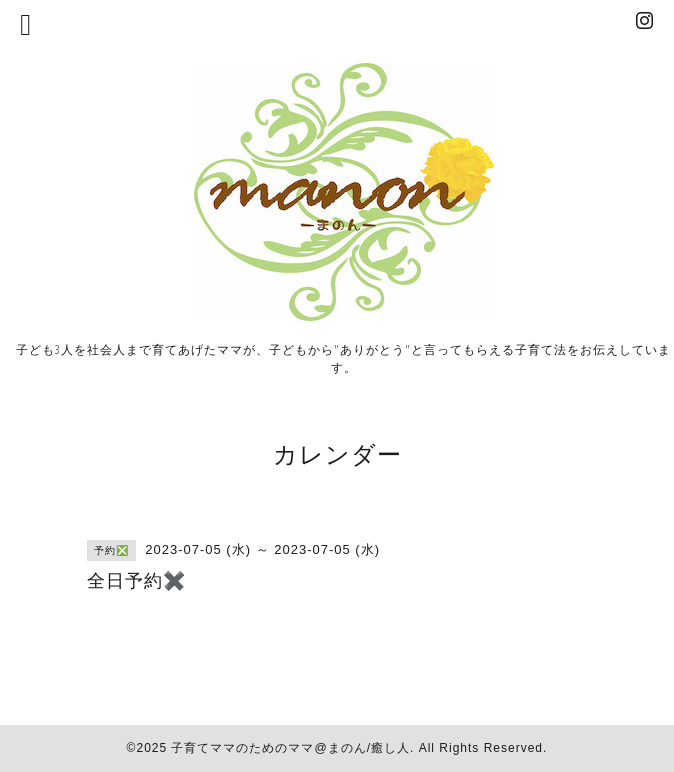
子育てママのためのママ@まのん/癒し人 (290, 748)
